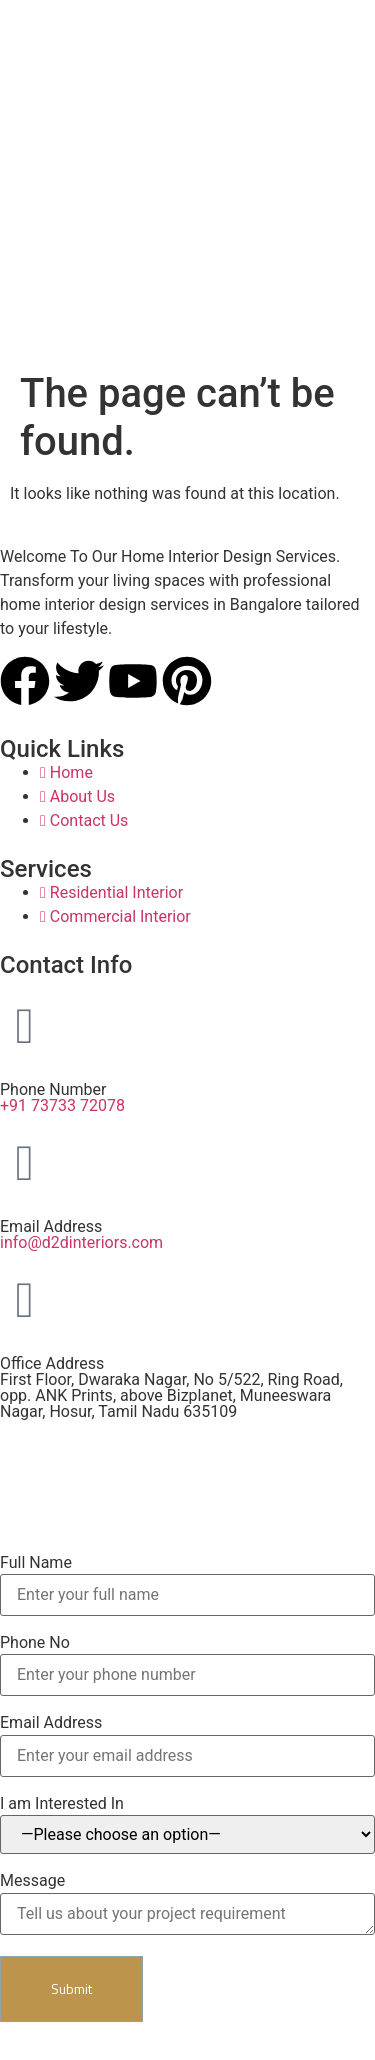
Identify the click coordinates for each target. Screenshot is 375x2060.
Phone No (35, 1643)
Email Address (51, 1723)
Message (32, 1881)
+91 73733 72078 (62, 1105)
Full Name (36, 1563)
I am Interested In (62, 1804)
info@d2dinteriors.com (81, 1242)
